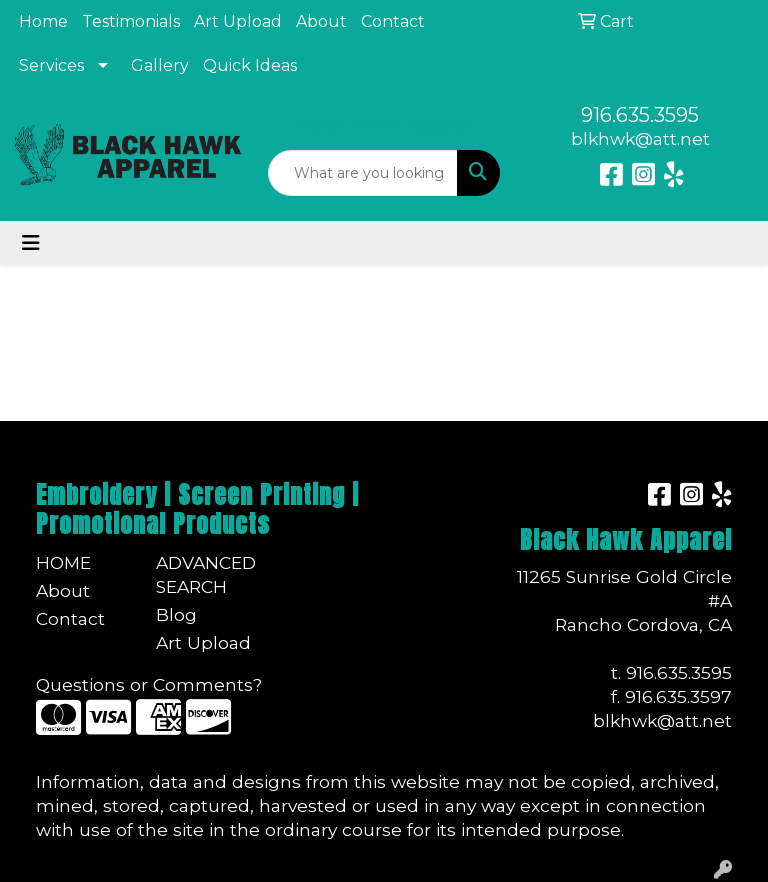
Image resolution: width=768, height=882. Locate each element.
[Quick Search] (363, 173)
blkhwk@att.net (640, 138)
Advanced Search (204, 574)
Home (43, 21)
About (321, 21)
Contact (393, 21)
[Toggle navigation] (31, 243)
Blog (176, 614)
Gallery (160, 65)
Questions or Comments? (149, 684)
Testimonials (131, 21)
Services (51, 65)
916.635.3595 (640, 115)
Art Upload (238, 21)
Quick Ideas (250, 65)
